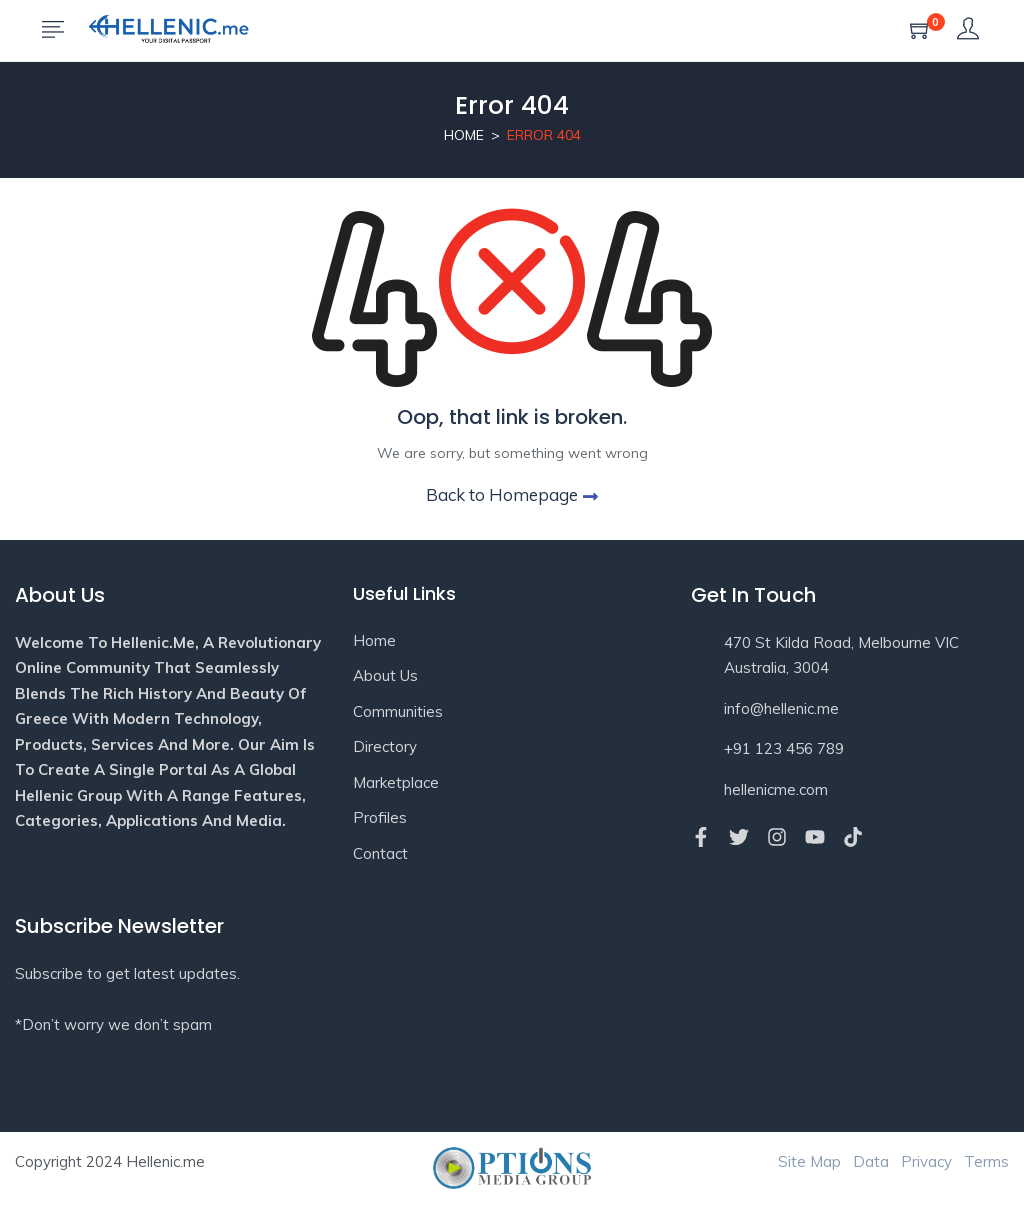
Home (464, 135)
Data (871, 1161)
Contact (380, 853)
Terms (986, 1161)
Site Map (809, 1161)
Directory (385, 746)
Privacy (926, 1161)
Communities (398, 711)
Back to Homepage (512, 494)
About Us (385, 675)
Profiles (380, 817)
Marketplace (396, 782)
